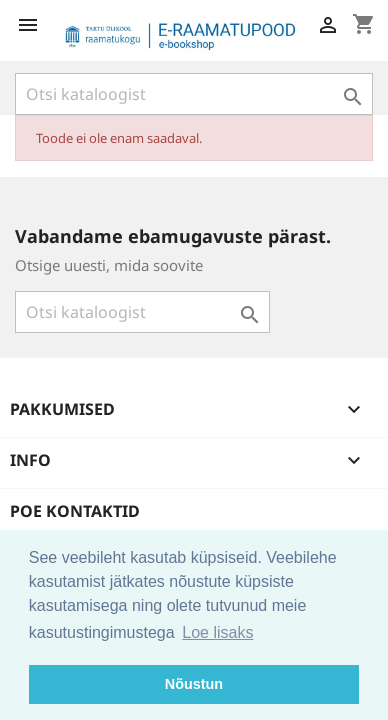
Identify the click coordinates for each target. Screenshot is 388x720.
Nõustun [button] (194, 684)
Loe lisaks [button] (217, 632)
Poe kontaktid (75, 511)
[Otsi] (194, 94)
